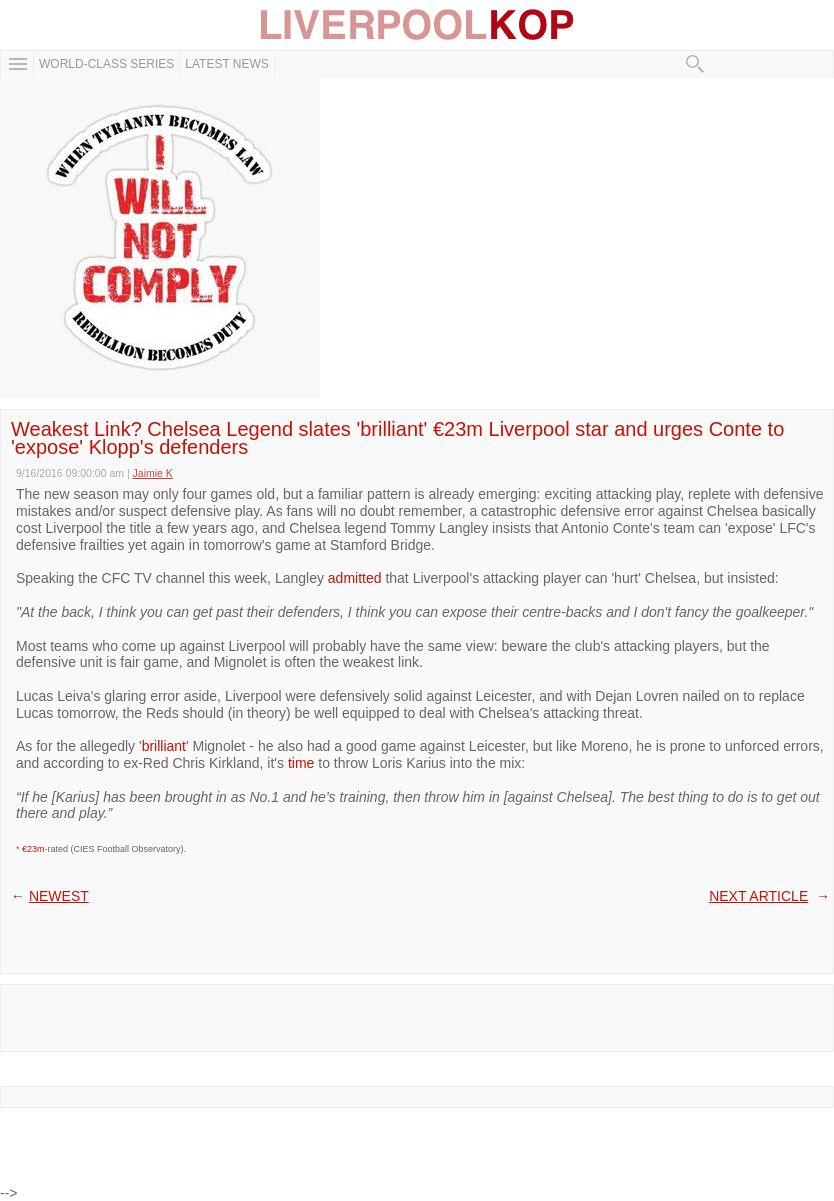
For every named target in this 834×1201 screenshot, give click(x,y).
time (301, 763)
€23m (33, 849)
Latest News (227, 64)
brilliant (164, 746)
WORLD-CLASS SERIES (106, 64)
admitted (355, 578)
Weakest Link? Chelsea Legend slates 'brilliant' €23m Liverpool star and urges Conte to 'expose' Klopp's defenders (397, 438)
